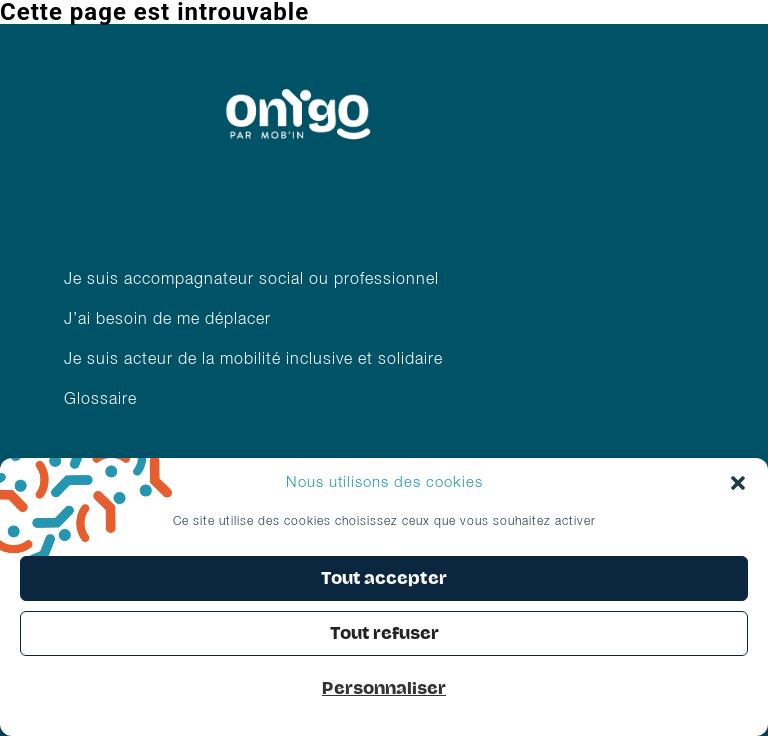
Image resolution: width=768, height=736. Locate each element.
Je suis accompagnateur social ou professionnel (251, 280)
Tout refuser (384, 633)
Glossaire (100, 400)
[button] (738, 483)
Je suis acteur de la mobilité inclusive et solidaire (256, 360)
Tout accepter (384, 578)
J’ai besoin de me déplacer (167, 320)
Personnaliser (384, 688)
